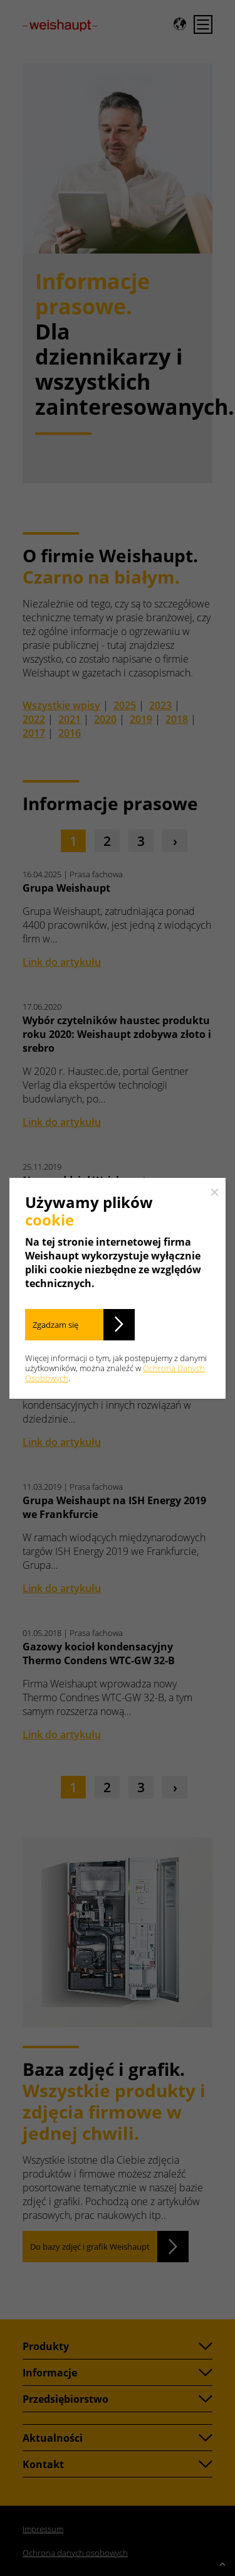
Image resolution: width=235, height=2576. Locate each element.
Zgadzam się (55, 1324)
